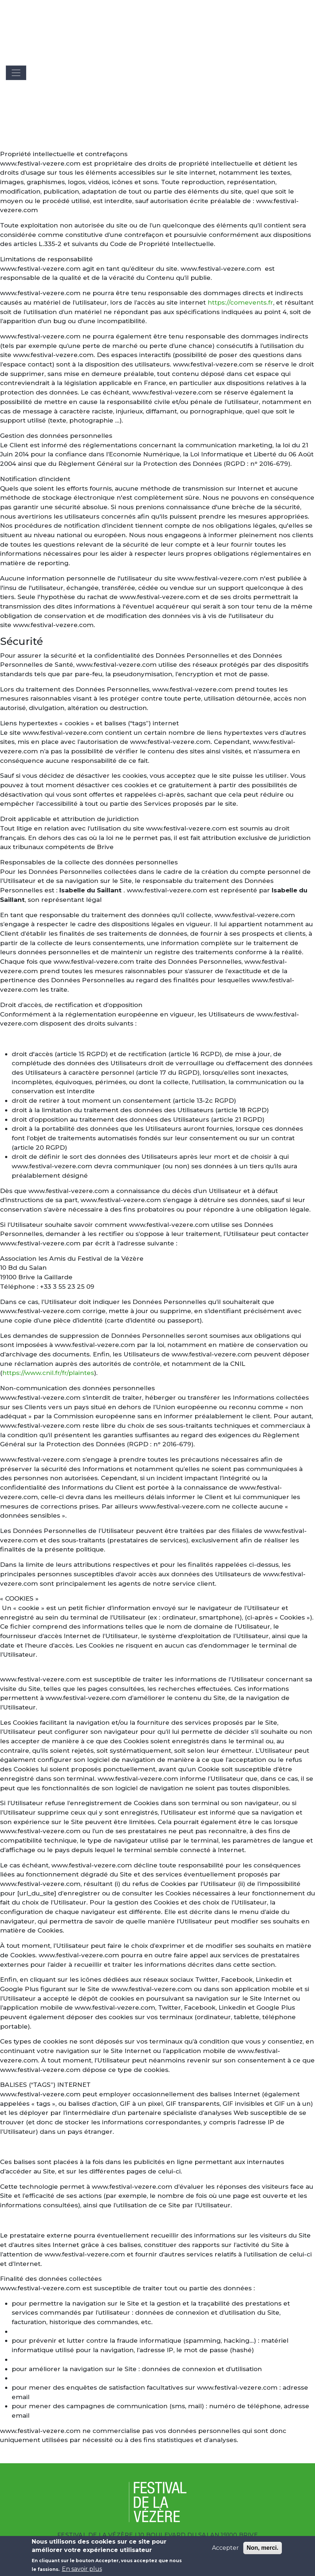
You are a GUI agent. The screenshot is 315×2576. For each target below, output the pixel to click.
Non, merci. (262, 2552)
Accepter (225, 2552)
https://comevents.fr (240, 302)
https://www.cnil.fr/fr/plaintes (48, 1372)
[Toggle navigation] (16, 73)
